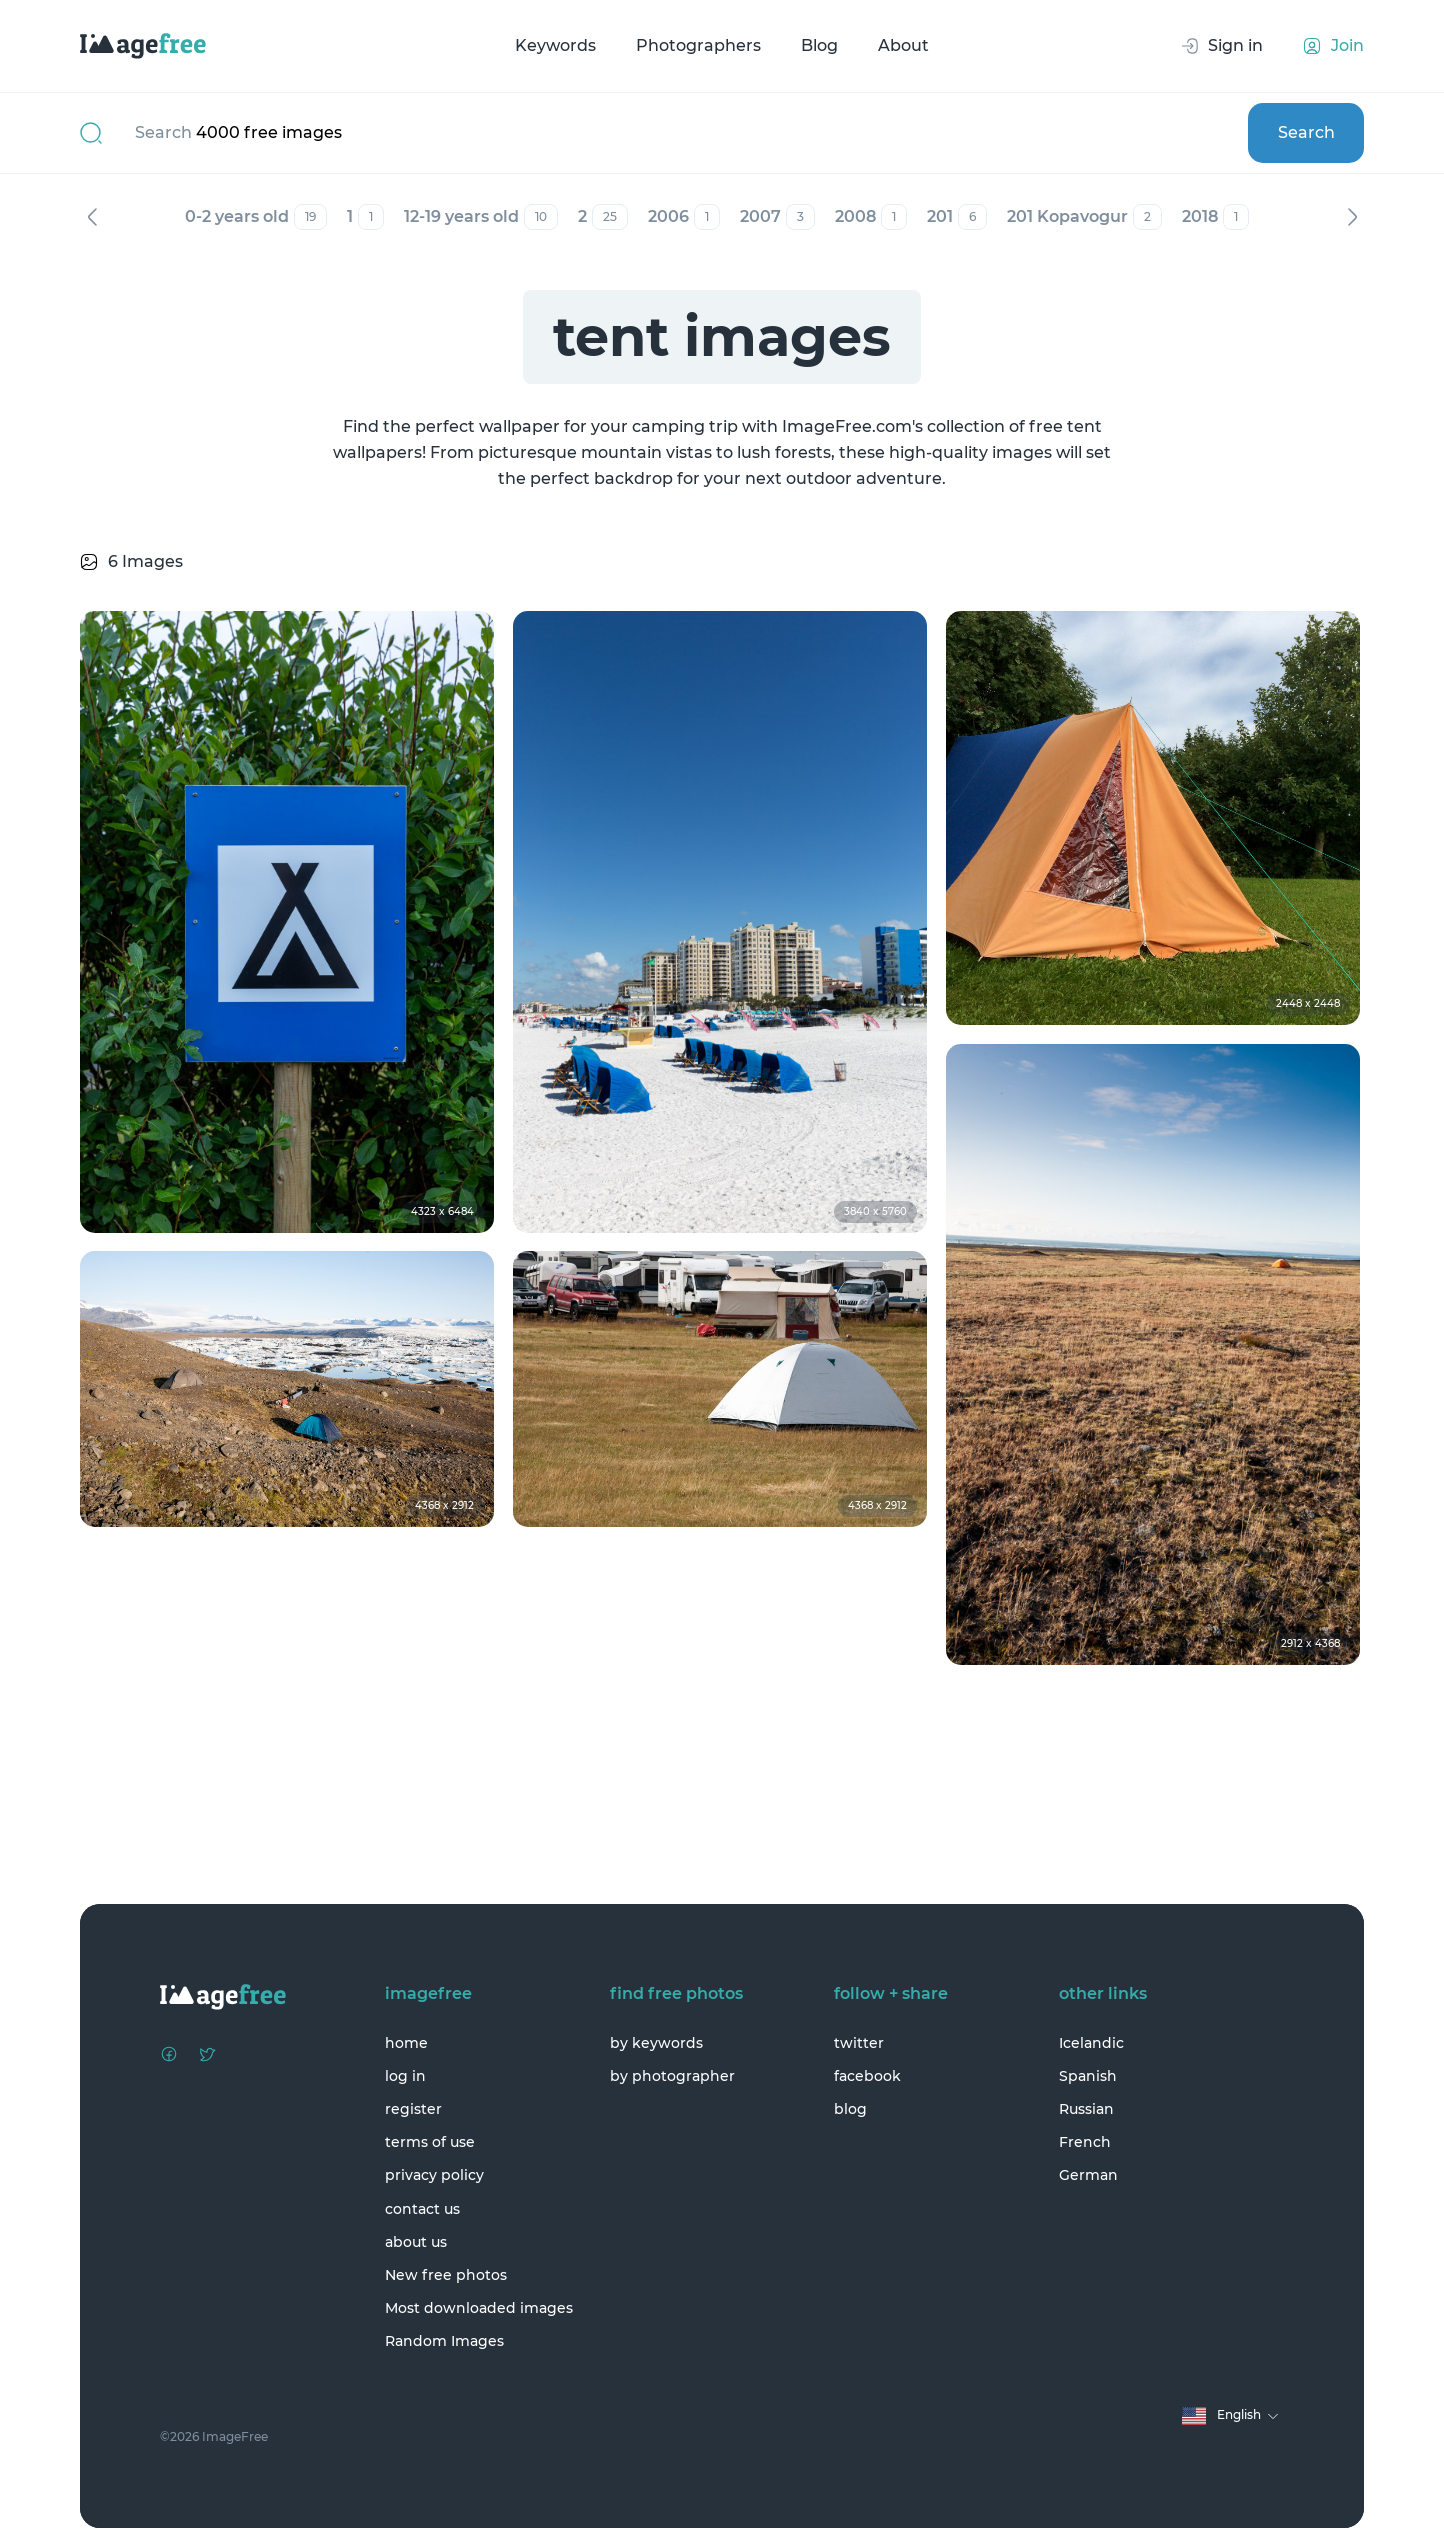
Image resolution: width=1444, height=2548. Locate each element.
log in (405, 2076)
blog (850, 2109)
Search (1306, 132)
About (903, 45)
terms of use (430, 2142)
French (1085, 2142)
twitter (859, 2043)
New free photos (446, 2275)
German (1088, 2175)
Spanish (1088, 2076)
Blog (819, 45)
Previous (92, 217)
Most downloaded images (479, 2308)
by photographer (672, 2076)
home (406, 2043)
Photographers (698, 45)
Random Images (444, 2341)
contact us (422, 2209)
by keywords (656, 2043)
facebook (867, 2076)
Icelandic (1091, 2043)
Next (1352, 217)
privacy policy (434, 2175)
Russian (1086, 2109)
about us (416, 2242)
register (413, 2109)
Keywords (555, 45)
